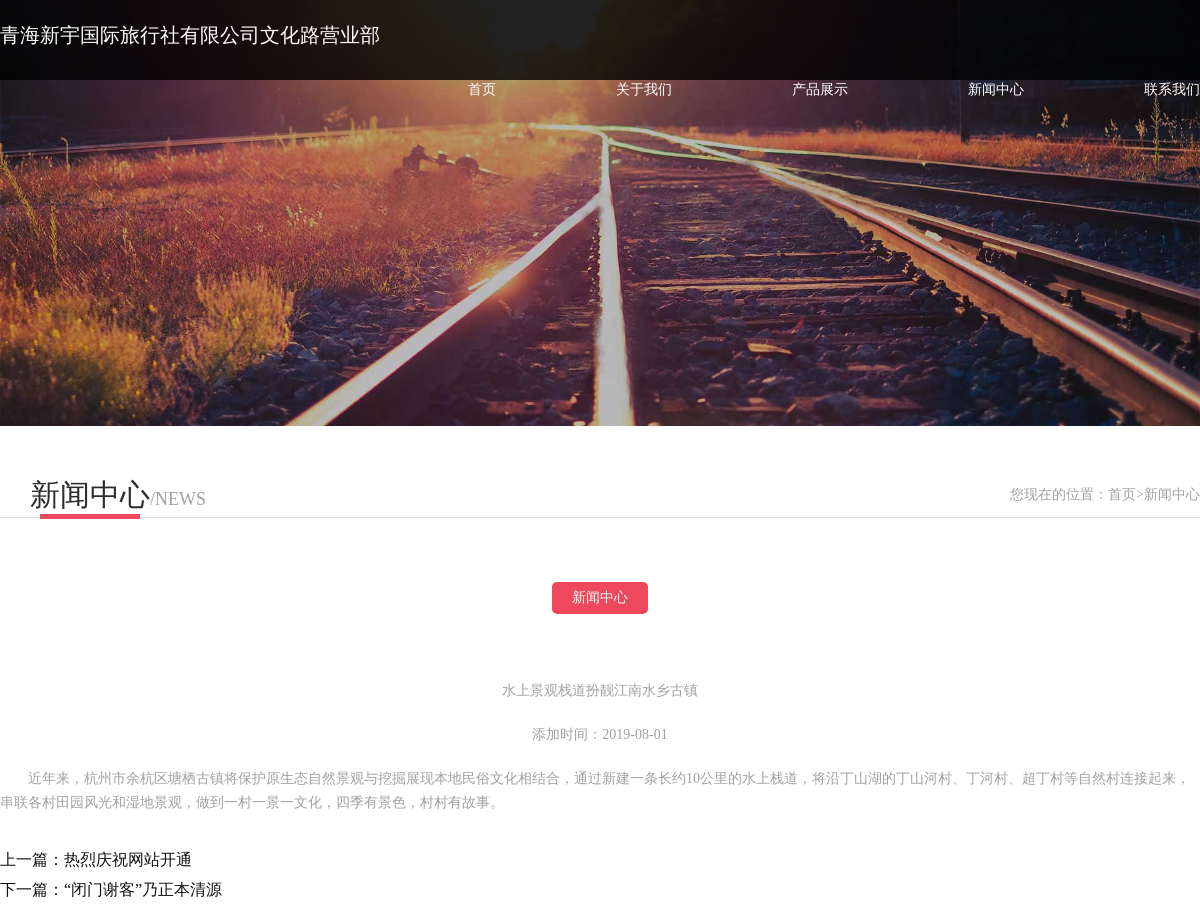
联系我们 (1172, 89)
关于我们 (644, 89)
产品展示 (820, 89)
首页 (482, 89)
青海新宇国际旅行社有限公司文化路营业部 (190, 35)
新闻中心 (996, 89)
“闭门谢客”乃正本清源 (143, 889)
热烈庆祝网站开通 (128, 859)
